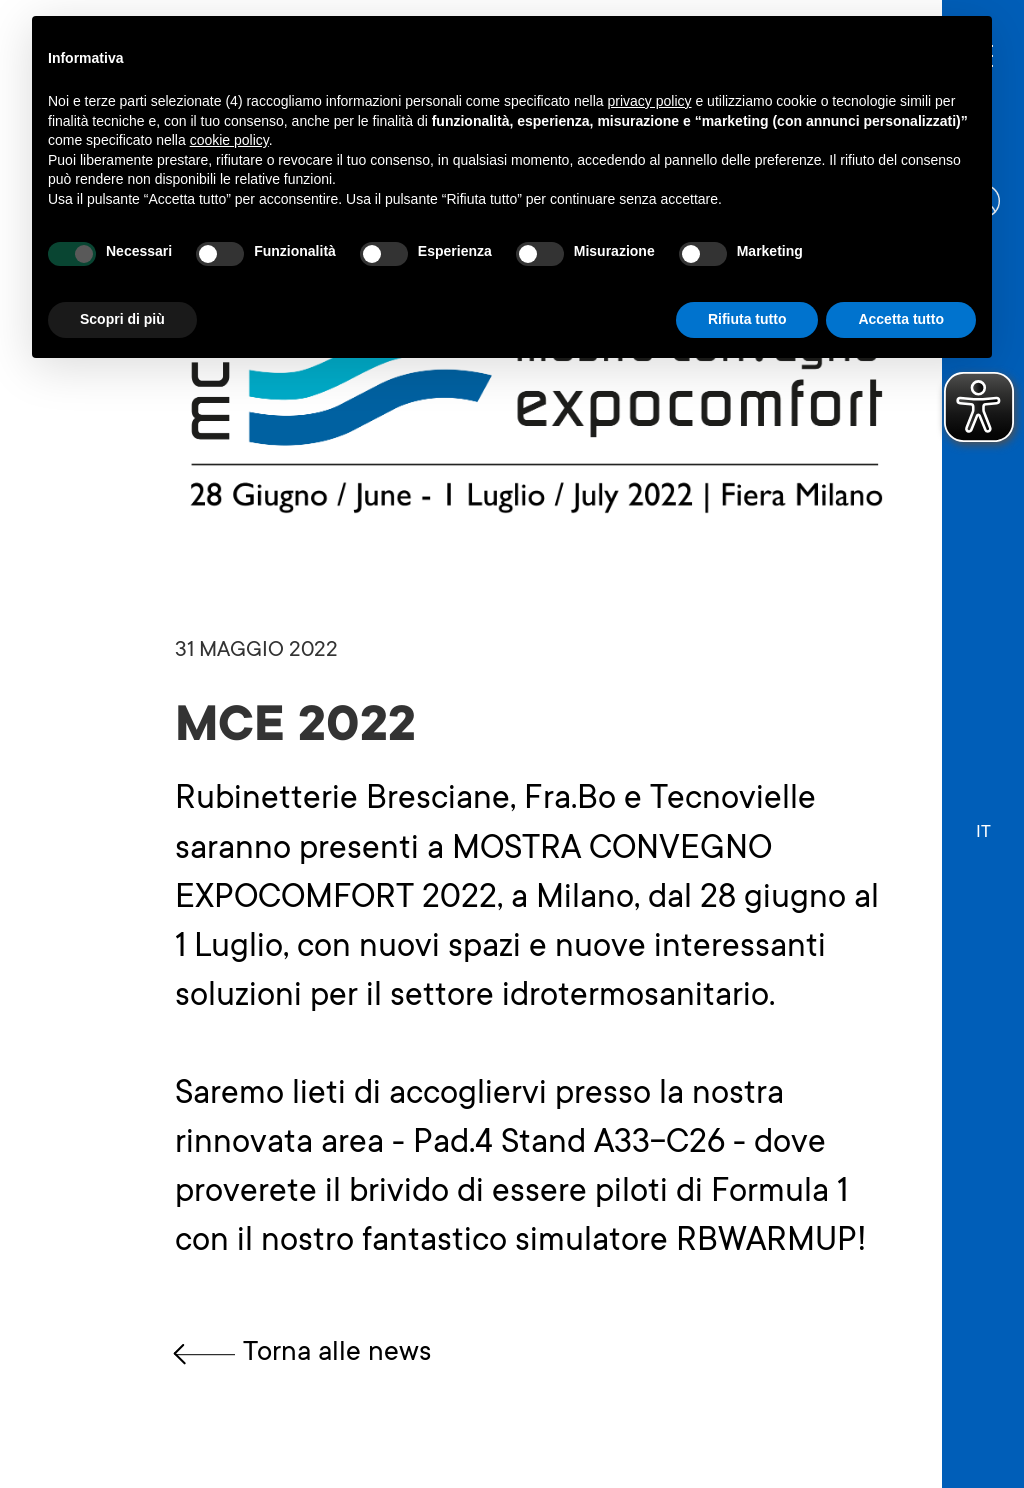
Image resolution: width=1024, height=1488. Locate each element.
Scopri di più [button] (122, 319)
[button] (983, 823)
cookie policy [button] (229, 140)
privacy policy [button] (650, 101)
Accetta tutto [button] (901, 319)
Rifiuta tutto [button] (747, 319)
